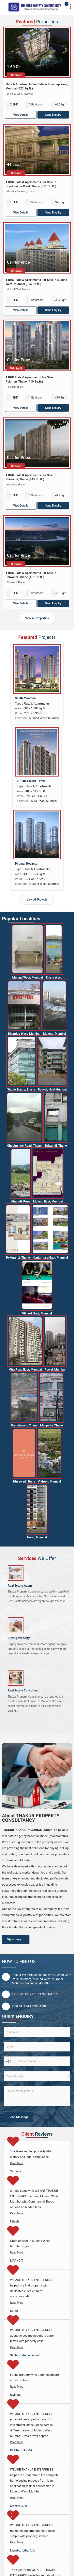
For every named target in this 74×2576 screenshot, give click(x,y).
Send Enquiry (53, 114)
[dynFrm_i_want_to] (37, 2076)
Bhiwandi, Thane (55, 1145)
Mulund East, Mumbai (48, 1201)
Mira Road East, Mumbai (25, 1369)
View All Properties (37, 618)
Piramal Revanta (26, 863)
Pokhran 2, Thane (18, 1257)
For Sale (15, 75)
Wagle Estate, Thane (21, 1089)
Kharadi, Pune (20, 1201)
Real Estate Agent (20, 1585)
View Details (20, 114)
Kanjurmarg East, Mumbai (50, 1257)
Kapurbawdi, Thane (24, 1425)
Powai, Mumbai (55, 1369)
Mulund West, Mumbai (27, 977)
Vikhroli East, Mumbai (37, 1313)
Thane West (54, 977)
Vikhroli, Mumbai (49, 1481)
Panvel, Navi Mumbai (52, 1089)
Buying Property (19, 1638)
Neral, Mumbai (37, 1537)
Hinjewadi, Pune (24, 1481)
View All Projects (37, 899)
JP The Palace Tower (31, 781)
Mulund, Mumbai (54, 1033)
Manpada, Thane (51, 1425)
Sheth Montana (25, 698)
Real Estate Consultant (23, 1690)
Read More (16, 2163)
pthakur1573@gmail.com (29, 2006)
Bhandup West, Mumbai (24, 1033)
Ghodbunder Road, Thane (24, 1145)
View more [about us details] (14, 1939)
